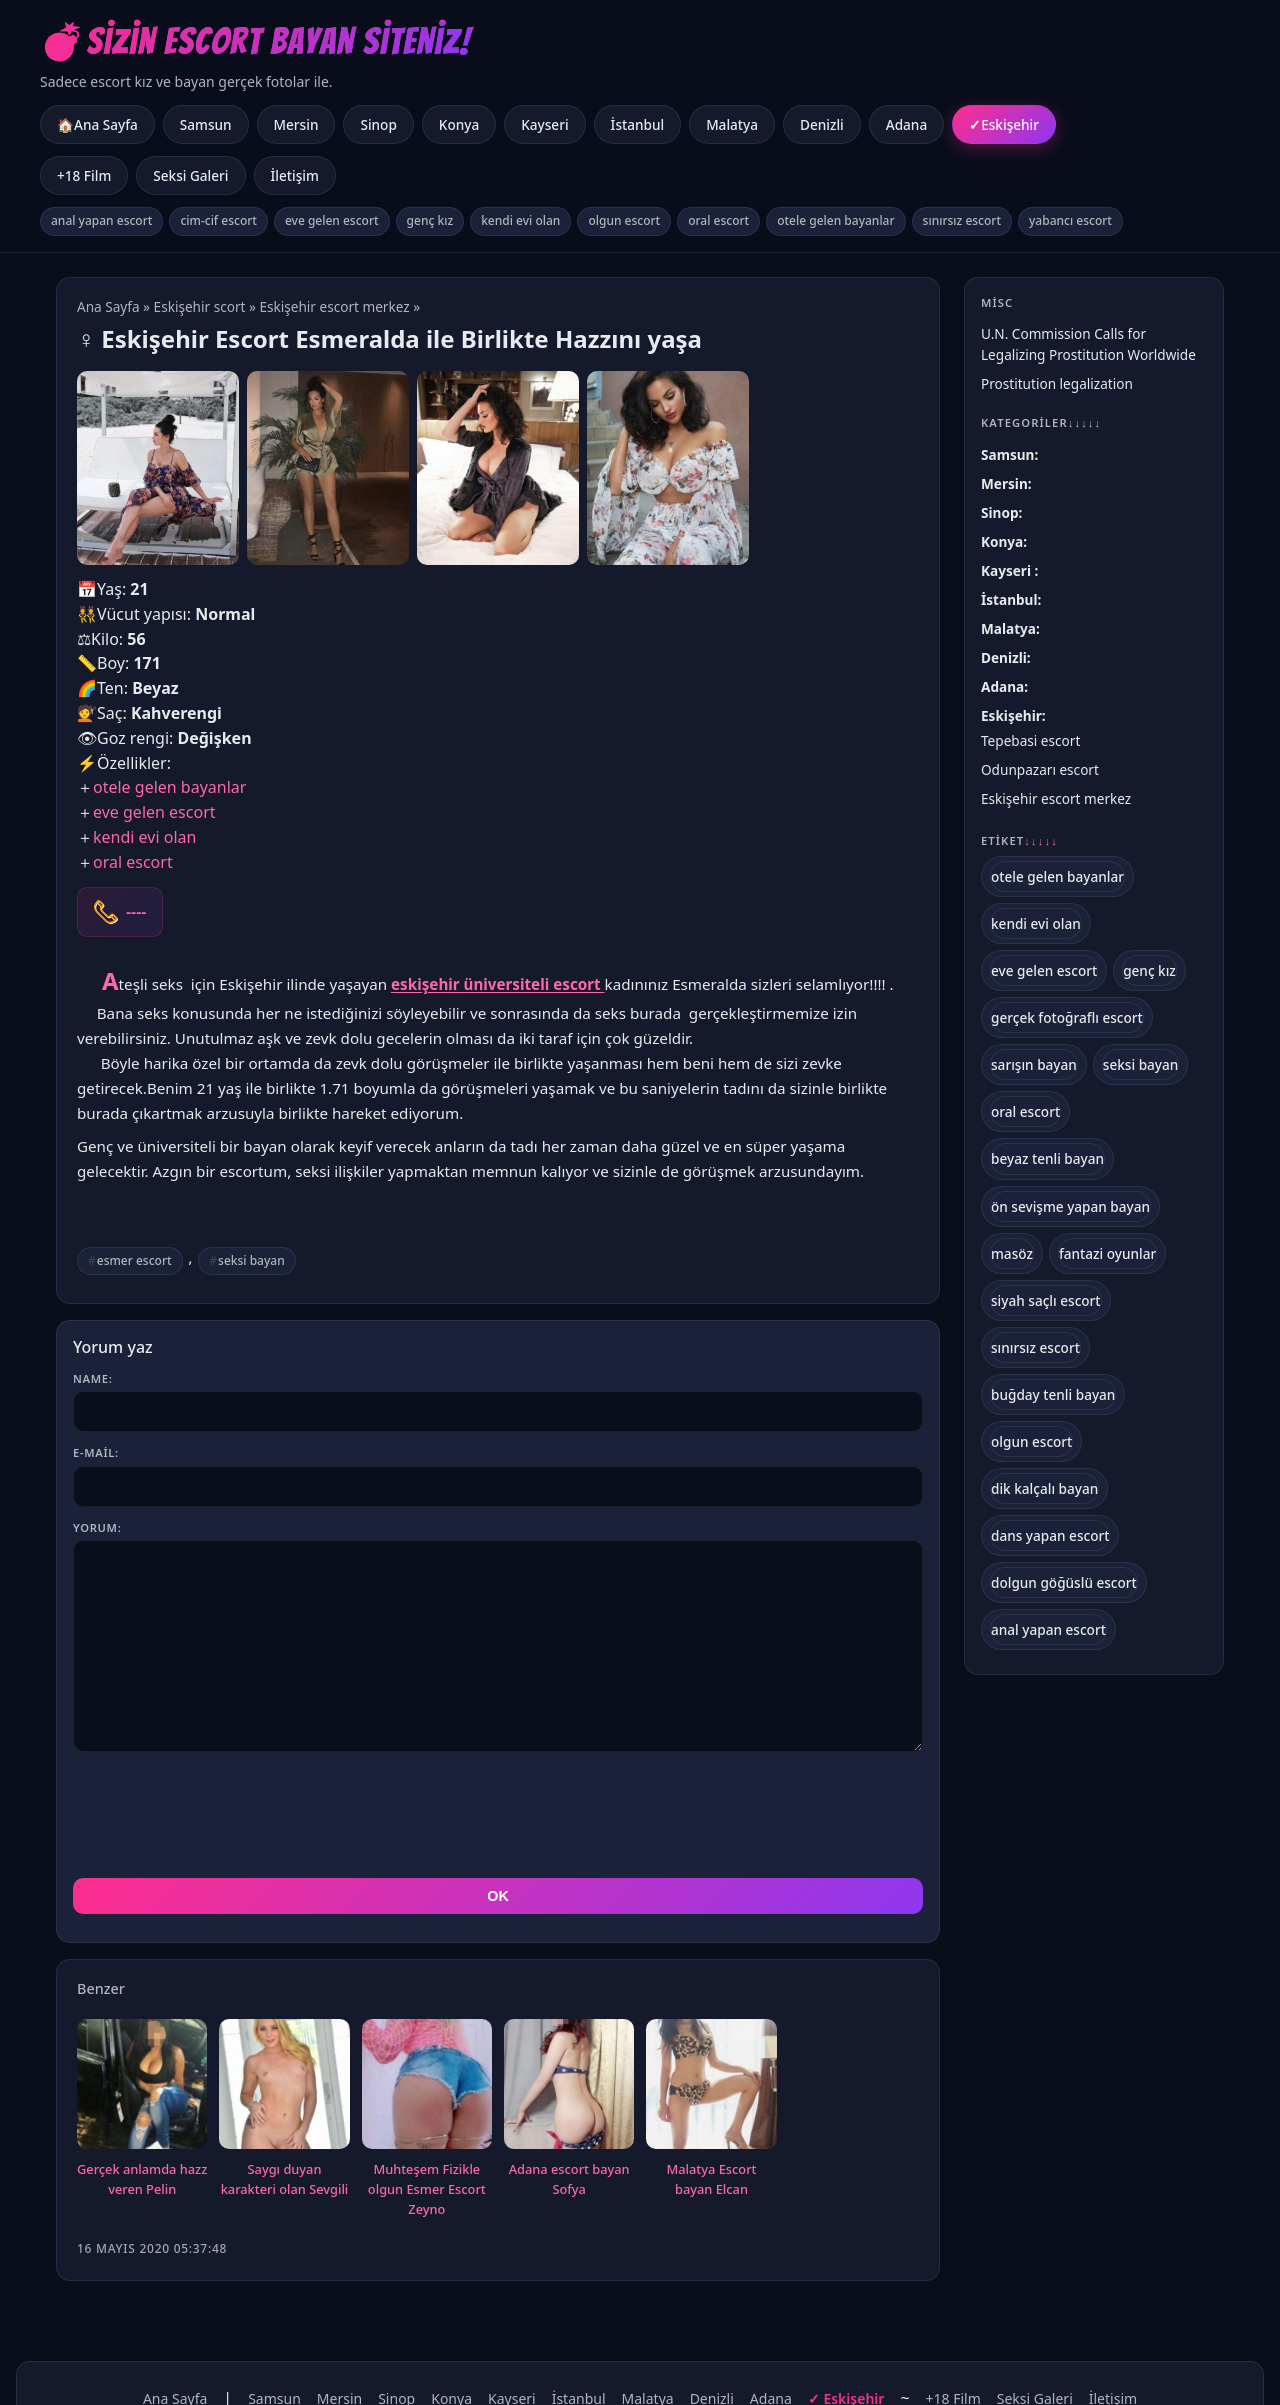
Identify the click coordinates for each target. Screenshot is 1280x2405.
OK (498, 1806)
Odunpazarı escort (1040, 769)
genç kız (430, 220)
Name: (92, 1378)
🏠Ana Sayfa (97, 124)
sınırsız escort (962, 220)
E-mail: (96, 1452)
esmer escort (134, 1260)
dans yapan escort (1050, 1535)
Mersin (296, 124)
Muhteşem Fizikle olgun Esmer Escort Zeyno (427, 2099)
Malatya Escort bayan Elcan (712, 2089)
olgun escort (624, 220)
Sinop (378, 124)
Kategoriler (1041, 422)
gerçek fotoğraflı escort (1067, 1017)
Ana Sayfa (108, 306)
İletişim (295, 175)
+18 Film (84, 175)
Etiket (1019, 841)
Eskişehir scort (200, 306)
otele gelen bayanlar (835, 220)
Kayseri (544, 124)
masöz (1012, 1253)
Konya (459, 124)
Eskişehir (1010, 124)
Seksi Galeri (190, 175)
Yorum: (97, 1527)
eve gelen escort (332, 220)
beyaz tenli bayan (1047, 1158)
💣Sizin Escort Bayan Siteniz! (255, 41)
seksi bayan (251, 1260)
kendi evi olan (520, 220)
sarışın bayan (1034, 1064)
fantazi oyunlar (1107, 1253)
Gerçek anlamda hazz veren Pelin (142, 2089)
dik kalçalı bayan (1044, 1488)
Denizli (822, 124)
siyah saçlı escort (1046, 1300)
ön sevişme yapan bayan (1070, 1206)
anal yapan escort (101, 220)
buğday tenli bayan (1053, 1394)
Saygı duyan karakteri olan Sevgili (285, 2089)
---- (136, 912)
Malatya (732, 124)
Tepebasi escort (1030, 740)
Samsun (206, 124)
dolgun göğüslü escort (1064, 1582)
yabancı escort (1070, 220)
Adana (906, 124)
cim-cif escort (218, 220)
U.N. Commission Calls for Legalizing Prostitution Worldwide (1088, 344)
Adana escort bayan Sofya (569, 2089)
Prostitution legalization (1057, 383)
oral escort (718, 220)
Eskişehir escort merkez (334, 306)
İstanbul (638, 124)
